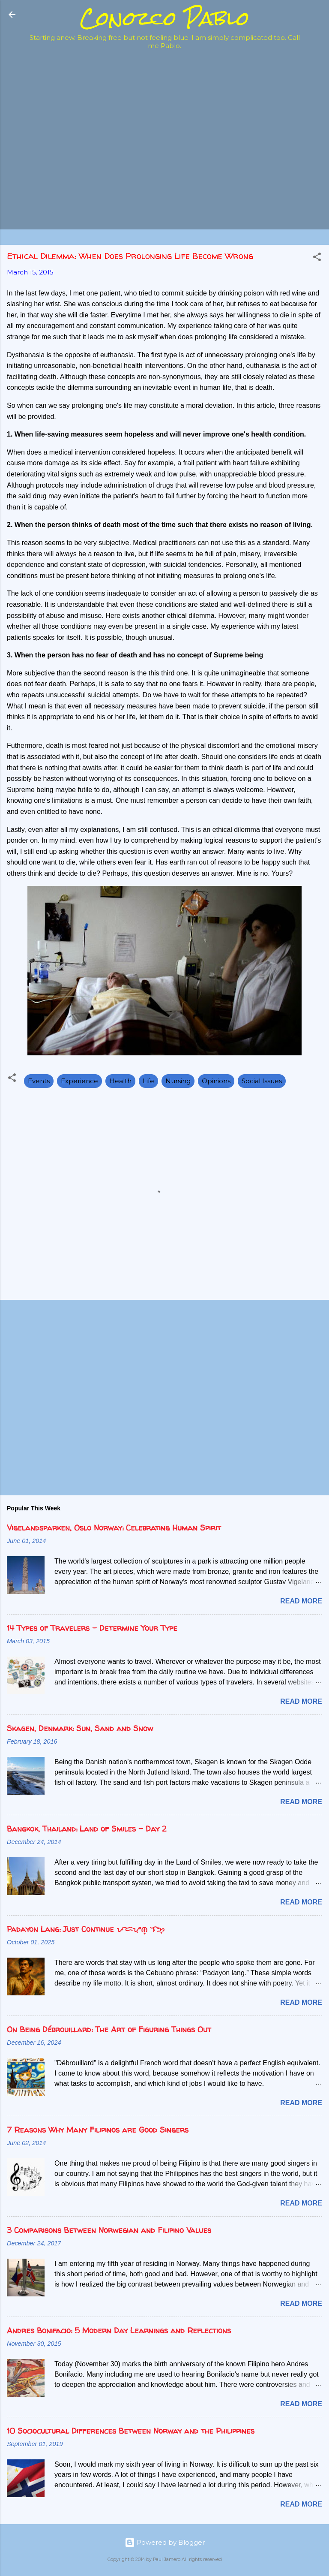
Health (120, 1081)
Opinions (216, 1081)
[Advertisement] (156, 75)
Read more (301, 1601)
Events (39, 1081)
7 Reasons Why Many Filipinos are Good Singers (97, 2129)
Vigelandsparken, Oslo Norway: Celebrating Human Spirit (114, 1527)
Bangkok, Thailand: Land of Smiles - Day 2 (86, 1828)
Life (148, 1081)
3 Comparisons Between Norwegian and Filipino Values (109, 2230)
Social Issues (262, 1081)
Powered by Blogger (165, 2542)
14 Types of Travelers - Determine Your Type (92, 1628)
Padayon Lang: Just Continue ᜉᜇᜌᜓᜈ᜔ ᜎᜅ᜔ (85, 1929)
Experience (79, 1081)
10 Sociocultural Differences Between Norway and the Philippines (130, 2430)
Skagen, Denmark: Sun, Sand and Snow (80, 1728)
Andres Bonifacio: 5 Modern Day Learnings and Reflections (119, 2330)
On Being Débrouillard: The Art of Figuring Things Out (109, 2029)
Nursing (178, 1081)
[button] (317, 258)
